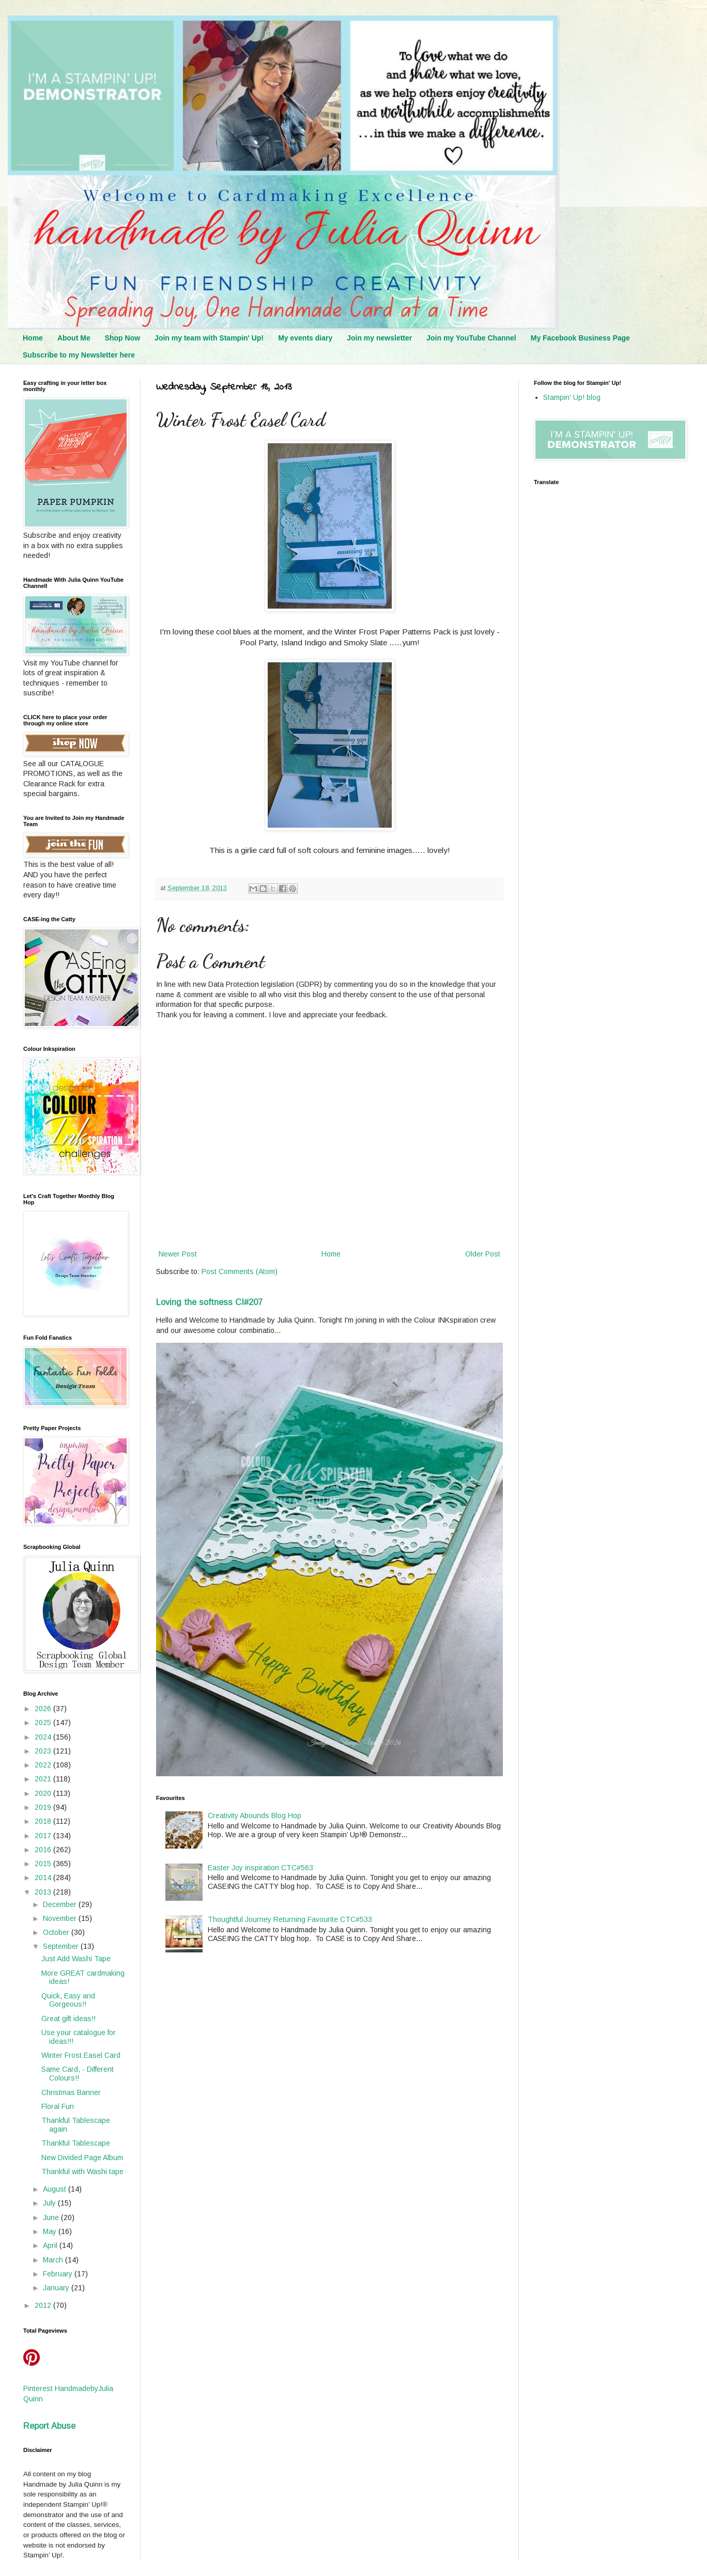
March (54, 2260)
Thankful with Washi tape (82, 2171)
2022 (44, 1765)
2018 (44, 1821)
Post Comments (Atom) (240, 1271)
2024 (44, 1737)
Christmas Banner (71, 2092)
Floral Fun (57, 2106)
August (55, 2189)
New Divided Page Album (82, 2157)
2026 (44, 1708)
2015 (44, 1863)
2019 (44, 1807)
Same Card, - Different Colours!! (77, 2073)
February (58, 2274)
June (52, 2217)
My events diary (305, 338)
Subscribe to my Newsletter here (79, 355)
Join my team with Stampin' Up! (209, 338)
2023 (44, 1751)
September (62, 1946)
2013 (44, 1892)
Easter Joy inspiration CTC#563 (260, 1868)
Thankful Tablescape (75, 2143)
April (51, 2245)
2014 (44, 1877)
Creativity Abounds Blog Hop (254, 1815)
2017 (44, 1836)
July (50, 2203)
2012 (44, 2305)
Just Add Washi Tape (76, 1958)
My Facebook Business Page (580, 338)
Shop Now (122, 338)
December (61, 1904)
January (57, 2288)
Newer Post (178, 1254)
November (61, 1918)
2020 (44, 1793)
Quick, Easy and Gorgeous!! (68, 2000)
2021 (44, 1779)
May (50, 2231)
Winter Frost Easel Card (80, 2055)
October (57, 1932)
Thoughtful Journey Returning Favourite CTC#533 (290, 1919)
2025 (44, 1722)
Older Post (482, 1254)
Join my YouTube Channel (471, 338)
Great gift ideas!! (68, 2018)
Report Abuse (49, 2425)
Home (33, 338)
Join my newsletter (379, 338)
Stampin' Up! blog (572, 397)
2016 (44, 1849)
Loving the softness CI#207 (209, 1302)
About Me (73, 338)
